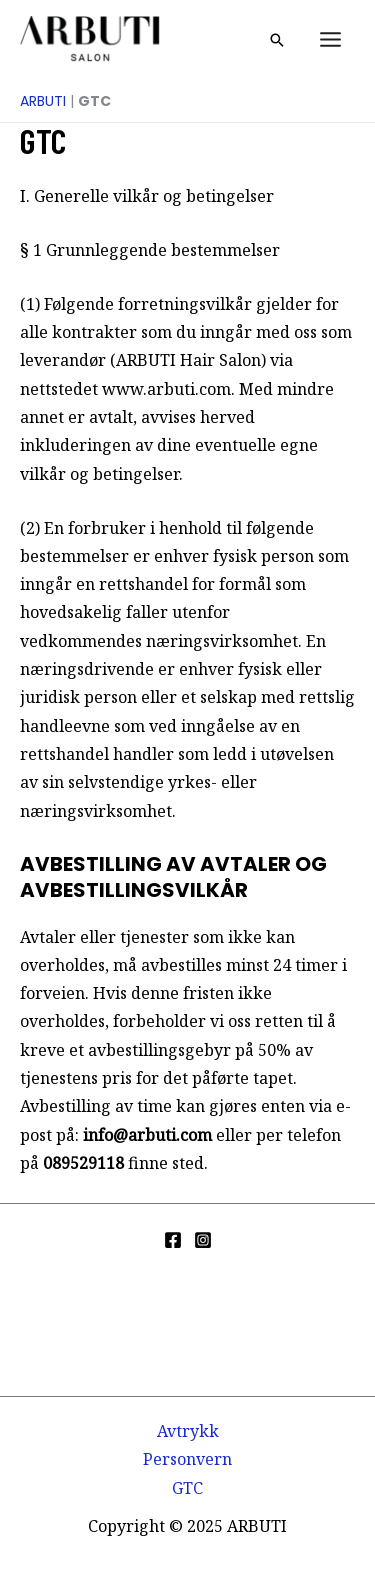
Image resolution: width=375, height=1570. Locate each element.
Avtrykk (188, 1431)
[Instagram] (203, 1240)
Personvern (187, 1459)
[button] (277, 40)
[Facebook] (173, 1240)
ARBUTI (43, 101)
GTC (187, 1488)
